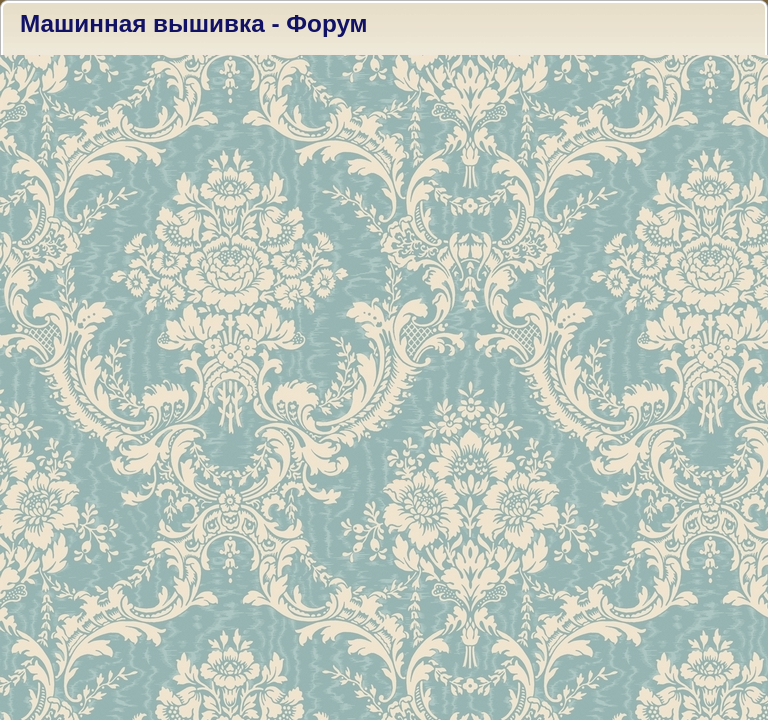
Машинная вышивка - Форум (194, 23)
